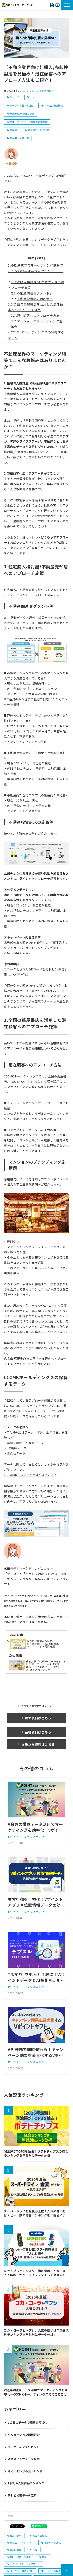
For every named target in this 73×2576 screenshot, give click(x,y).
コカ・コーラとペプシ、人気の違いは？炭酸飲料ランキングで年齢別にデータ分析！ (36, 2332)
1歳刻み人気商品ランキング (26, 2483)
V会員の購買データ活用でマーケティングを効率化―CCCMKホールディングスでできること (36, 2392)
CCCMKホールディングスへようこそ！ (30, 1475)
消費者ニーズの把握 (38, 130)
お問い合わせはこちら (38, 1705)
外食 (33, 2549)
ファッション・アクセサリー (23, 2563)
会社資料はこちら (38, 1732)
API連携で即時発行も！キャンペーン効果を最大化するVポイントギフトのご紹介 (36, 2052)
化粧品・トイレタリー (20, 2542)
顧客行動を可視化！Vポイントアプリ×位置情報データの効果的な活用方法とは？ (36, 1902)
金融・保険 (14, 2549)
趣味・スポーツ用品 (19, 2556)
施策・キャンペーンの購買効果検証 (28, 121)
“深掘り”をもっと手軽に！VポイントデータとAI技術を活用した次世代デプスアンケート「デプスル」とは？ (36, 1977)
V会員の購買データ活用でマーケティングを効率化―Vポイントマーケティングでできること (36, 1827)
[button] (67, 5)
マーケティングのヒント (24, 2447)
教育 (43, 2556)
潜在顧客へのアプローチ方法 (38, 315)
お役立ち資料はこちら (38, 1744)
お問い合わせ (57, 5)
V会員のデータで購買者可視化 (27, 2422)
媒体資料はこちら (38, 1718)
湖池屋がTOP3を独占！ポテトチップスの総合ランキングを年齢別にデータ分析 (36, 2153)
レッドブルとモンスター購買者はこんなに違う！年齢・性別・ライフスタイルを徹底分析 (35, 2273)
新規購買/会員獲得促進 (22, 113)
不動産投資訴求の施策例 (35, 298)
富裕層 (13, 130)
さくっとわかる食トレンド (25, 2471)
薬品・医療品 (38, 2535)
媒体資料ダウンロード (52, 5)
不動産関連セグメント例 (35, 293)
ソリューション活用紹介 (40, 90)
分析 (32, 97)
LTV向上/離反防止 (53, 105)
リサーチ (14, 97)
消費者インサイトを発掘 (24, 2459)
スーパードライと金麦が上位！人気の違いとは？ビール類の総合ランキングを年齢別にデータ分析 (36, 2213)
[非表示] (40, 258)
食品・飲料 (14, 2535)
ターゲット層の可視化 (21, 105)
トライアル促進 (51, 2571)
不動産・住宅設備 (19, 138)
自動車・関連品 (51, 2542)
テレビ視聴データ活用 (22, 2495)
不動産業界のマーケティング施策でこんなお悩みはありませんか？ (35, 271)
